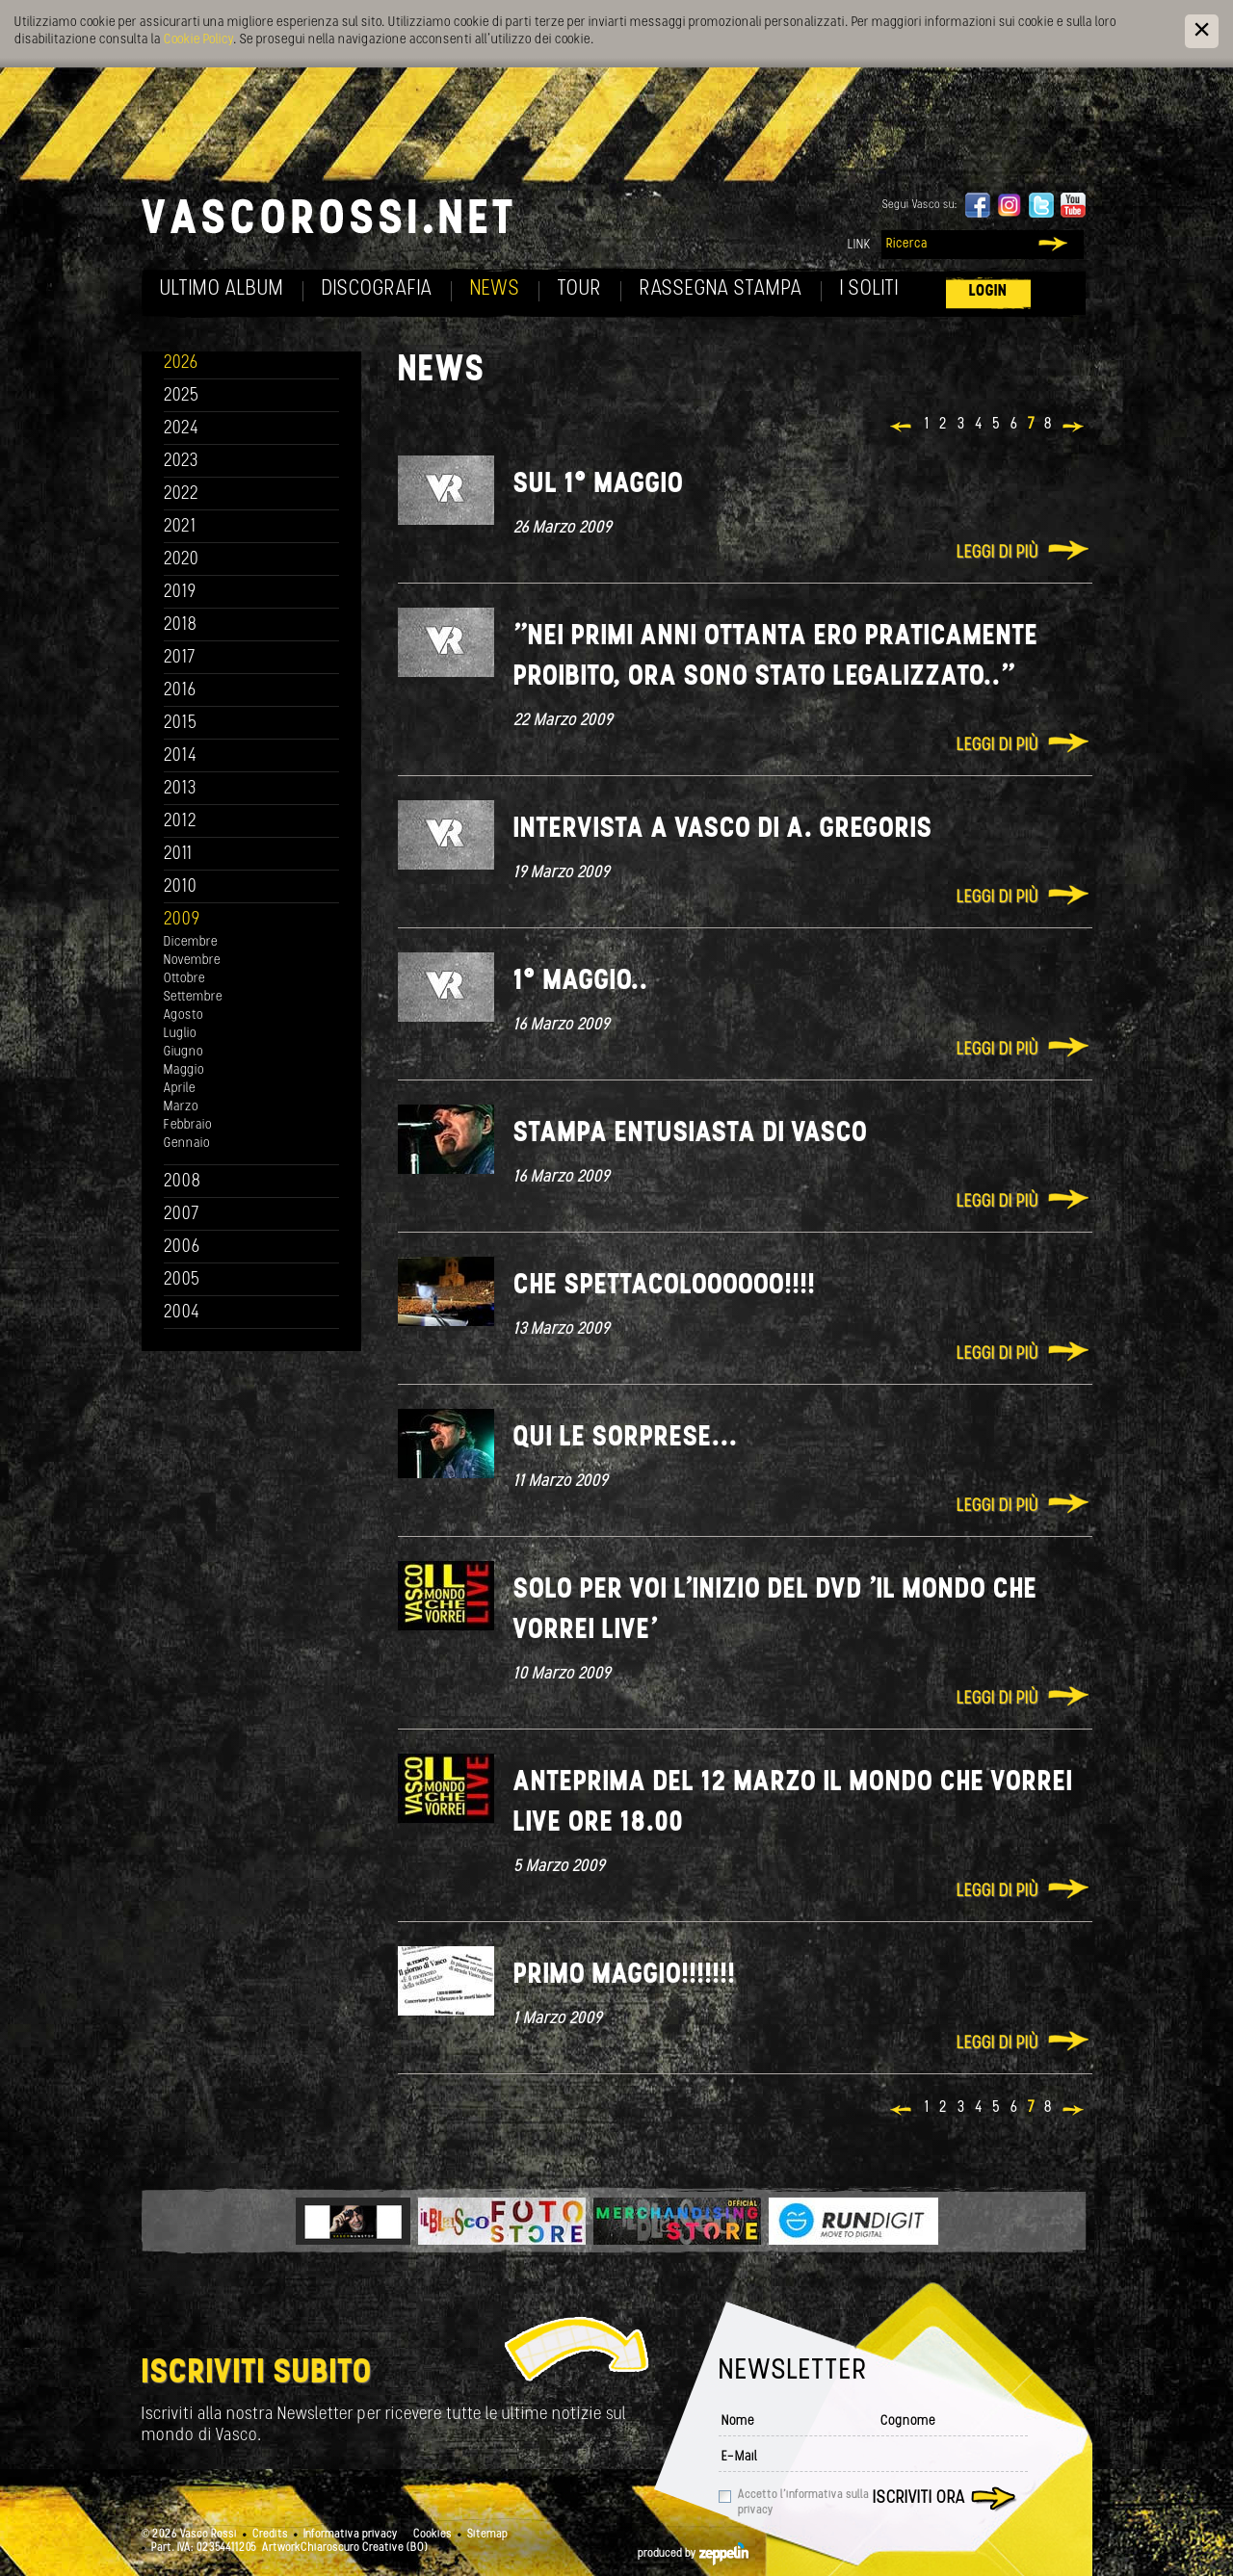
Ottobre (184, 979)
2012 (180, 822)
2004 (182, 1313)
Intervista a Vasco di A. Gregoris (722, 830)
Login (988, 291)
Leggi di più (997, 553)
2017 (180, 658)
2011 (178, 855)
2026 (181, 363)
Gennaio (187, 1143)
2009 (182, 920)
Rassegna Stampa (721, 289)
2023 (181, 462)
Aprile (180, 1088)
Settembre (193, 997)
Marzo (181, 1107)
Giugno (183, 1052)
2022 (181, 494)
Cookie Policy (198, 40)
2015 (180, 724)
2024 (181, 429)
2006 (182, 1247)
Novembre (192, 960)
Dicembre (191, 942)
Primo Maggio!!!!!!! (624, 1976)
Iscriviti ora (919, 2498)
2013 (180, 789)
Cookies (432, 2534)
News (495, 289)
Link (859, 245)
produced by (693, 2553)
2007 (181, 1215)
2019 (180, 593)
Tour (580, 289)
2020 (181, 560)
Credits (270, 2534)
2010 (180, 887)
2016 (180, 691)
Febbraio (188, 1125)
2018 (180, 625)
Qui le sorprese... (625, 1438)
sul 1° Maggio (598, 485)
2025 (181, 396)
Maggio (184, 1070)
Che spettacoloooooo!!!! (664, 1286)
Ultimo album (222, 289)
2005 (182, 1280)
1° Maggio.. (580, 982)
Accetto (803, 2502)
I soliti (869, 289)
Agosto (183, 1015)
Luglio (180, 1034)
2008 (182, 1182)
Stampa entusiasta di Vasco (690, 1134)
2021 (180, 527)
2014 (180, 756)
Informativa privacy (350, 2534)
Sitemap (487, 2534)
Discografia (377, 289)
